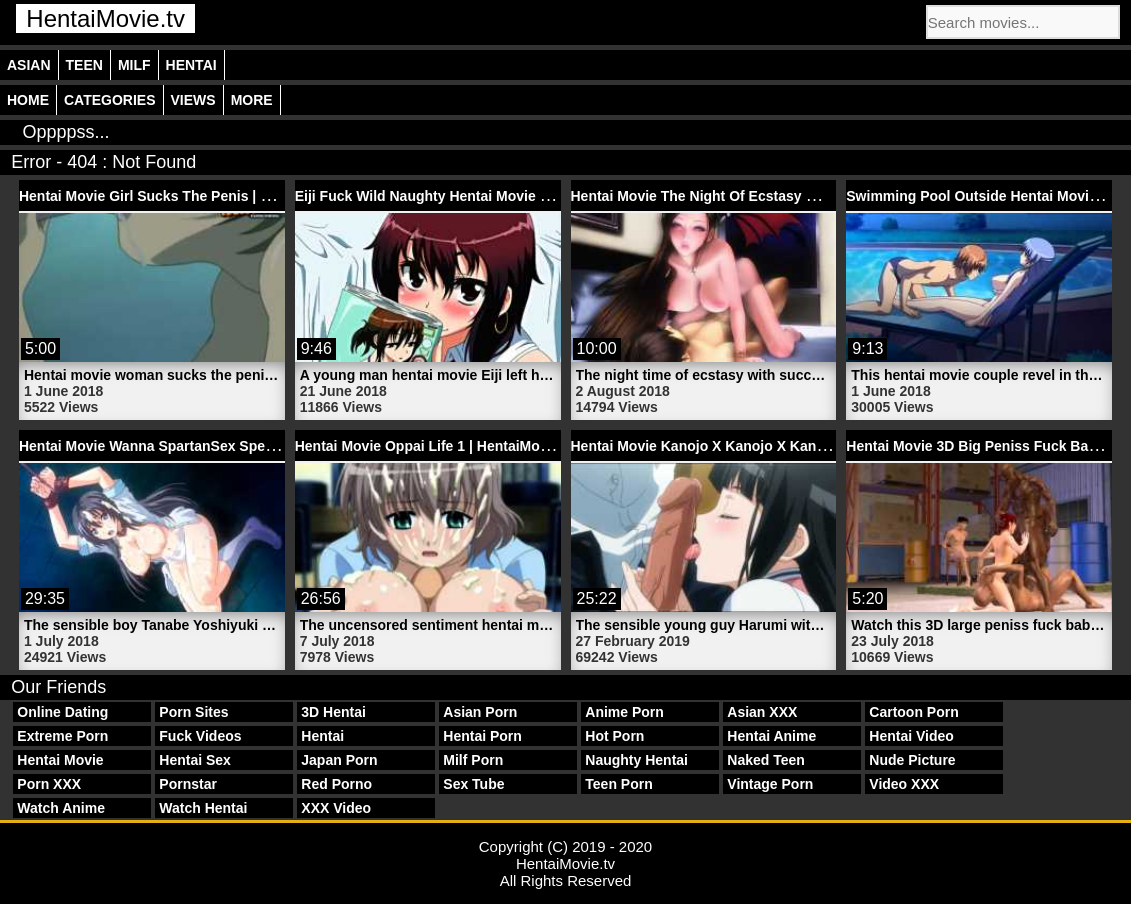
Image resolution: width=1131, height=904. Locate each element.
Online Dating (62, 712)
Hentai (191, 65)
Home (28, 100)
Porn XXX (49, 784)
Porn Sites (193, 712)
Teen (84, 65)
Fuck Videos (200, 736)
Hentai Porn (482, 736)
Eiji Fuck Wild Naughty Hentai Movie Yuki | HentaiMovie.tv (487, 196)
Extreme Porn (62, 736)
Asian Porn (480, 712)
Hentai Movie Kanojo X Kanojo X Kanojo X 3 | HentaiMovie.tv (772, 446)
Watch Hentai (203, 808)
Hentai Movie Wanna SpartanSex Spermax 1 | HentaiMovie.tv (220, 446)
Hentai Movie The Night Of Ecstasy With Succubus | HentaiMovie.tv (794, 196)
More (252, 100)
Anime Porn (624, 712)
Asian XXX (762, 712)
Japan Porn (339, 760)
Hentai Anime (771, 736)
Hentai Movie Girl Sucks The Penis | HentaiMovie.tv (189, 196)
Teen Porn (618, 784)
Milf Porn (473, 760)
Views (193, 100)
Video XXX (904, 784)
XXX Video (336, 808)
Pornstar (188, 784)
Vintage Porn (770, 784)
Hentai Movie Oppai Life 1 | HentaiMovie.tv (435, 446)
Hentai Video (911, 736)
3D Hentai (333, 712)
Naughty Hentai (636, 760)
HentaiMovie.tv (105, 18)
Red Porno (336, 784)
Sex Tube (473, 784)
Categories (110, 100)
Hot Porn (614, 736)
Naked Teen (766, 760)
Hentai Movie (60, 760)
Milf (134, 65)
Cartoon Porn (913, 712)
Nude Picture (912, 760)
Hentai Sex (195, 760)
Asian (29, 65)
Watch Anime (61, 808)
